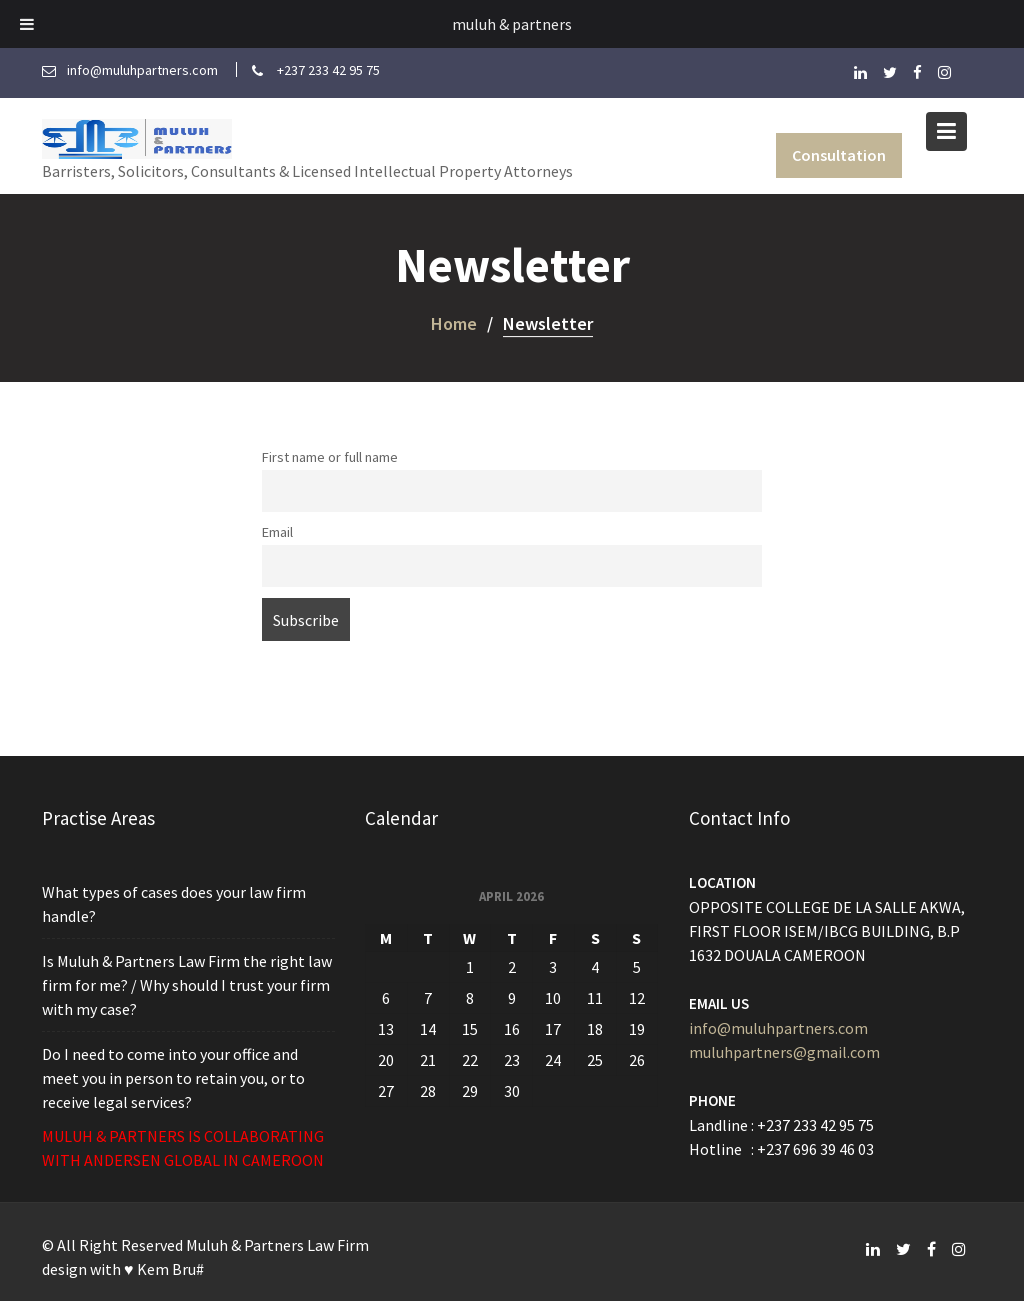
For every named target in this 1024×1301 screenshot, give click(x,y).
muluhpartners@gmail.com (784, 1051)
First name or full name (330, 457)
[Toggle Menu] (27, 24)
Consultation (839, 155)
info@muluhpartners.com (778, 1027)
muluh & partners (512, 24)
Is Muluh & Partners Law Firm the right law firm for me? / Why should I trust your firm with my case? (186, 984)
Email (277, 532)
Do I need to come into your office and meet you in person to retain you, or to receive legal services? (173, 1076)
